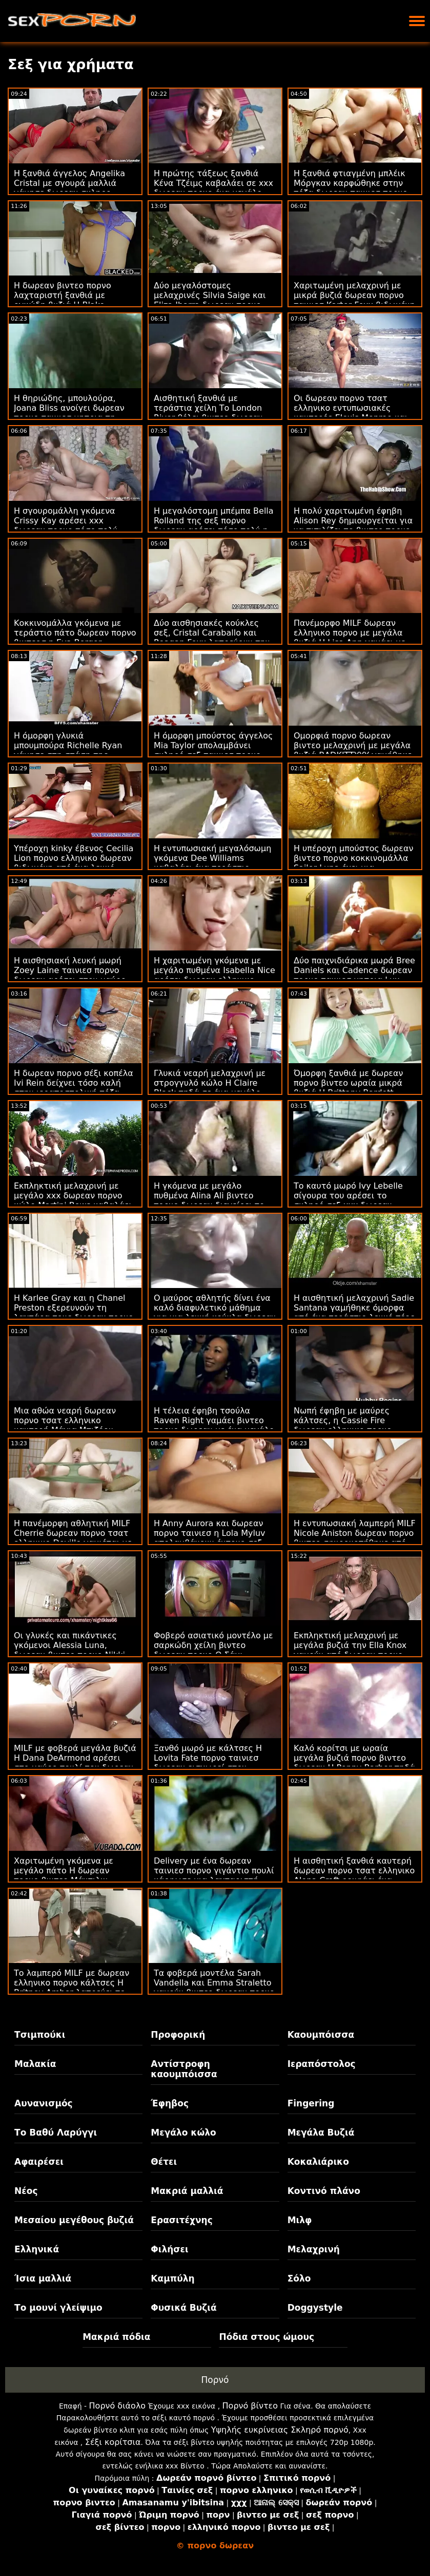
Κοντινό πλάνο (324, 2191)
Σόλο (299, 2278)
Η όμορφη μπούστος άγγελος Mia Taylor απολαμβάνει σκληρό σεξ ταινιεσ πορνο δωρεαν (213, 750)
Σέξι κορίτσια (113, 2442)
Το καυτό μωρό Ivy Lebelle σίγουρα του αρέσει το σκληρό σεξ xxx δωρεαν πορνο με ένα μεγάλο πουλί (349, 1200)
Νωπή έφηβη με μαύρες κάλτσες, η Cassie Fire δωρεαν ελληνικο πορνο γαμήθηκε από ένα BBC (343, 1425)
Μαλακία (35, 2064)
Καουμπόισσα (321, 2035)
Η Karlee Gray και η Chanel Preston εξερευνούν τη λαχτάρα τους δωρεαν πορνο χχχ (73, 1312)
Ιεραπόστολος (322, 2064)
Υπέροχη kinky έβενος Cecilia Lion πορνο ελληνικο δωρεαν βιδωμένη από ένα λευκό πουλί (73, 862)
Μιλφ (300, 2220)
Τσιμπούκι (39, 2035)
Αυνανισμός (43, 2103)
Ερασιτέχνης (181, 2220)
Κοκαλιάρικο (318, 2162)
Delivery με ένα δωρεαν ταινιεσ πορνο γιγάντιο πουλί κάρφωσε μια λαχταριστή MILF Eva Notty (214, 1875)
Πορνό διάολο (117, 2406)
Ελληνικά (36, 2249)
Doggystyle (315, 2308)
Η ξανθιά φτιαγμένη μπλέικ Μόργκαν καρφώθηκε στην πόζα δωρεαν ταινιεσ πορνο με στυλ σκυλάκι (350, 187)
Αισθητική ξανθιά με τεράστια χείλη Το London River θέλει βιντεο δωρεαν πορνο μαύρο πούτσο (208, 412)
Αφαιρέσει (39, 2162)
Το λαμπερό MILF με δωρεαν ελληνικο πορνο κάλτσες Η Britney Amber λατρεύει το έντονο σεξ (71, 1987)
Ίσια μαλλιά (42, 2278)
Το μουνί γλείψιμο (58, 2308)
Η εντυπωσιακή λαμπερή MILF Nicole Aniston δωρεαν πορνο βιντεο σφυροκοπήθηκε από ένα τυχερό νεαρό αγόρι (355, 1537)
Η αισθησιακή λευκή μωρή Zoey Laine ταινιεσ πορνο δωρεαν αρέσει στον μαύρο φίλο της (70, 975)
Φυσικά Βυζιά (183, 2308)
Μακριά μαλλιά (187, 2191)
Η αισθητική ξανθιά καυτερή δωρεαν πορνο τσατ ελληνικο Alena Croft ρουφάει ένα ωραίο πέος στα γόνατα (354, 1875)
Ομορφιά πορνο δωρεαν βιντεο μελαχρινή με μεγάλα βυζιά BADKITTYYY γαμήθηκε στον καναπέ (353, 750)
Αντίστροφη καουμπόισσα (184, 2069)
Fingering (311, 2103)
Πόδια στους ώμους (266, 2337)
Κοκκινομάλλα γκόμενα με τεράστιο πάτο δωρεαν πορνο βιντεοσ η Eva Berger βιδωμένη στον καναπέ (75, 637)
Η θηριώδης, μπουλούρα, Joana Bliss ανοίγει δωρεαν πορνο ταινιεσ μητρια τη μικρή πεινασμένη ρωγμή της (74, 412)
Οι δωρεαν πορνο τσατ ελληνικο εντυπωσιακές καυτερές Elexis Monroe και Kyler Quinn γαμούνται (350, 412)
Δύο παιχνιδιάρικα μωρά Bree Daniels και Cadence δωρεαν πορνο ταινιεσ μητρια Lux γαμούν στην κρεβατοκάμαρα (354, 975)
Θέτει (164, 2162)
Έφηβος (170, 2103)
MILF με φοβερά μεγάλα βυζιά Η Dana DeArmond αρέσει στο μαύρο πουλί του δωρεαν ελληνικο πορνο (75, 1762)
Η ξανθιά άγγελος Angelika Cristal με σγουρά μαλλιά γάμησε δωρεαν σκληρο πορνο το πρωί (69, 187)
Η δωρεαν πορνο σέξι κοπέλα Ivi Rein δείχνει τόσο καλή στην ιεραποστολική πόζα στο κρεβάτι (73, 1087)
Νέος (25, 2191)
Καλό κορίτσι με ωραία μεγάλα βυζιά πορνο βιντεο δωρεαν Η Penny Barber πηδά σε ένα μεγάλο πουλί (354, 1762)
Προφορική (178, 2035)
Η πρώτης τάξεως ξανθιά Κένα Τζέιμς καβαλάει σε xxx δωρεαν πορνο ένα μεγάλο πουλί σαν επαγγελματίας (213, 187)
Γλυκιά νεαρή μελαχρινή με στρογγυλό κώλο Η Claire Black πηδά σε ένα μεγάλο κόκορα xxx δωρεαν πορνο (209, 1087)
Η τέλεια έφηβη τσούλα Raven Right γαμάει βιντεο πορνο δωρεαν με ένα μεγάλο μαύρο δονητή (214, 1425)
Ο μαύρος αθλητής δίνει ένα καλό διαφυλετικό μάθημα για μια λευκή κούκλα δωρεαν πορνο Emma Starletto (215, 1312)
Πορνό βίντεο (250, 2406)
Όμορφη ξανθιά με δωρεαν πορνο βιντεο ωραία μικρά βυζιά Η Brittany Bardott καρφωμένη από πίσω (348, 1087)
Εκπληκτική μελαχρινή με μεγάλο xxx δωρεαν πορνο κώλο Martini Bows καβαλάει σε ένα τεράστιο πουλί (73, 1200)
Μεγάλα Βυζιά (321, 2132)
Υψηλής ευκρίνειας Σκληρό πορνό (280, 2430)
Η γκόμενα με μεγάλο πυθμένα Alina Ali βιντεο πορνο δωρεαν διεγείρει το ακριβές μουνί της (209, 1200)
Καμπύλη (172, 2278)
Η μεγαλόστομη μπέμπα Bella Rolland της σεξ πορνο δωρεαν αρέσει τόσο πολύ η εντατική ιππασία (214, 525)
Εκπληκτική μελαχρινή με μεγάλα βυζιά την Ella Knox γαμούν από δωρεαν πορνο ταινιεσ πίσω (350, 1650)
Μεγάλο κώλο (183, 2132)
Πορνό (215, 2380)
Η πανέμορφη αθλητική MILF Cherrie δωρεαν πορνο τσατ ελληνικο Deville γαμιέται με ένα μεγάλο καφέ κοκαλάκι (73, 1537)
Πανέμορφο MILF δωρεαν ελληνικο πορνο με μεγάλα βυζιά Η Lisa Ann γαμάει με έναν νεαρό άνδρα (349, 637)
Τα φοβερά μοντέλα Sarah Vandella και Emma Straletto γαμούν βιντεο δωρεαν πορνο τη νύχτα (214, 1987)
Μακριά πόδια (116, 2337)
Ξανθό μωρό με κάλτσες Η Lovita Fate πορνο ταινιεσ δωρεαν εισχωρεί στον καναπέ (208, 1762)
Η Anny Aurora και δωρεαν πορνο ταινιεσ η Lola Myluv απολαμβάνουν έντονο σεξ (209, 1533)
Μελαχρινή (314, 2249)
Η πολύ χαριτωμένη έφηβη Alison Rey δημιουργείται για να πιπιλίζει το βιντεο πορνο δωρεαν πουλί (353, 525)
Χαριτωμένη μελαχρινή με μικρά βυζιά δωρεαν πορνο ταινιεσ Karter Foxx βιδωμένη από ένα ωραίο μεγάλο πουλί (354, 300)
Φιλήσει (169, 2249)
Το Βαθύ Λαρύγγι (55, 2132)
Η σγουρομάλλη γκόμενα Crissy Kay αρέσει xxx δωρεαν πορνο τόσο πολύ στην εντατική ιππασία (66, 525)
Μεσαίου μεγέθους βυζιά (74, 2220)
